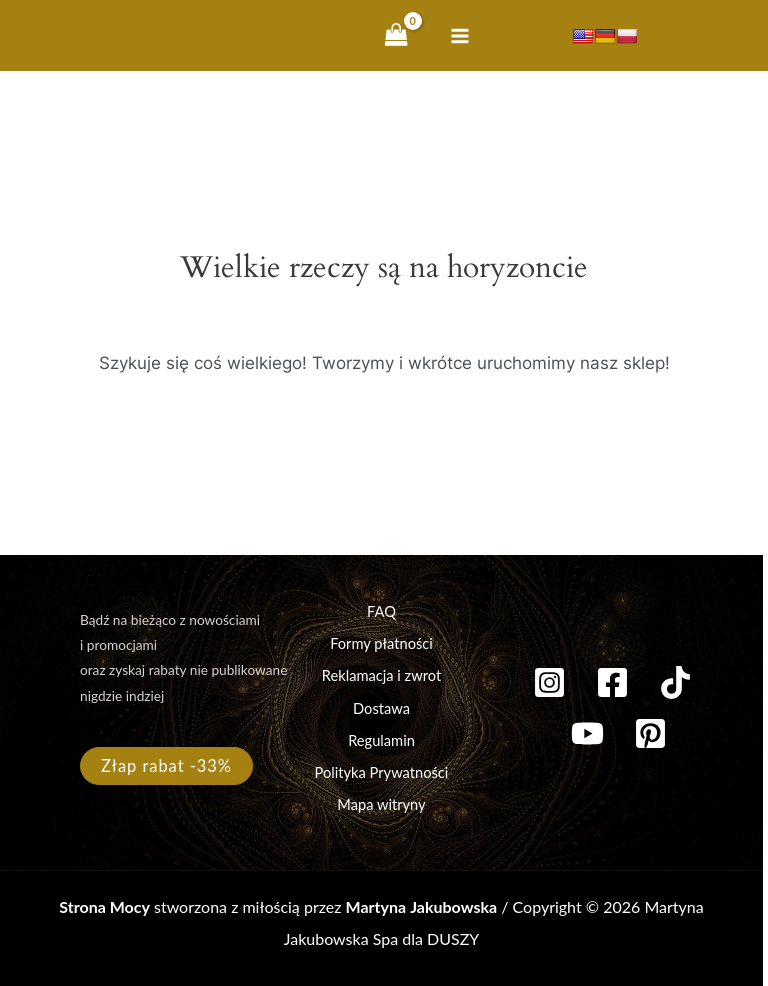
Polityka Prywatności (382, 772)
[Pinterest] (650, 733)
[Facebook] (612, 682)
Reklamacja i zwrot (381, 675)
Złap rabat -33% (166, 765)
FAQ (381, 611)
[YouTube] (587, 733)
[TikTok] (675, 682)
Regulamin (381, 740)
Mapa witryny (381, 804)
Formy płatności (381, 643)
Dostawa (381, 708)
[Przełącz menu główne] (460, 36)
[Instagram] (549, 682)
